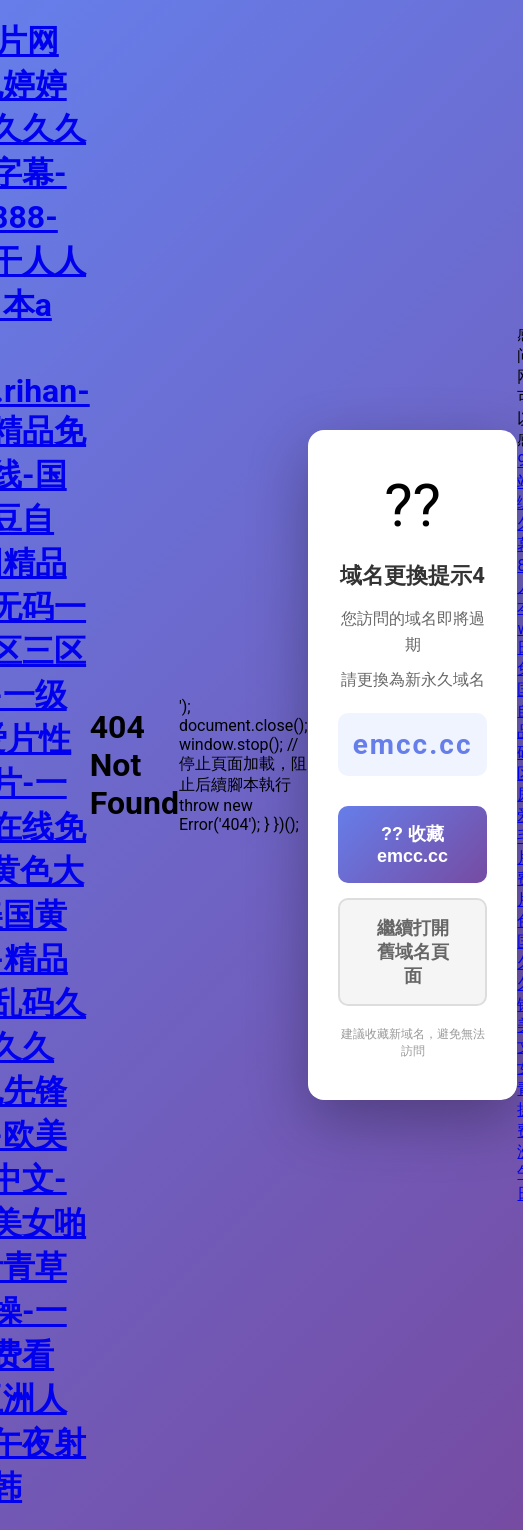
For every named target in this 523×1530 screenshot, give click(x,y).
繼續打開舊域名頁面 (413, 952)
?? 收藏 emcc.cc (412, 845)
